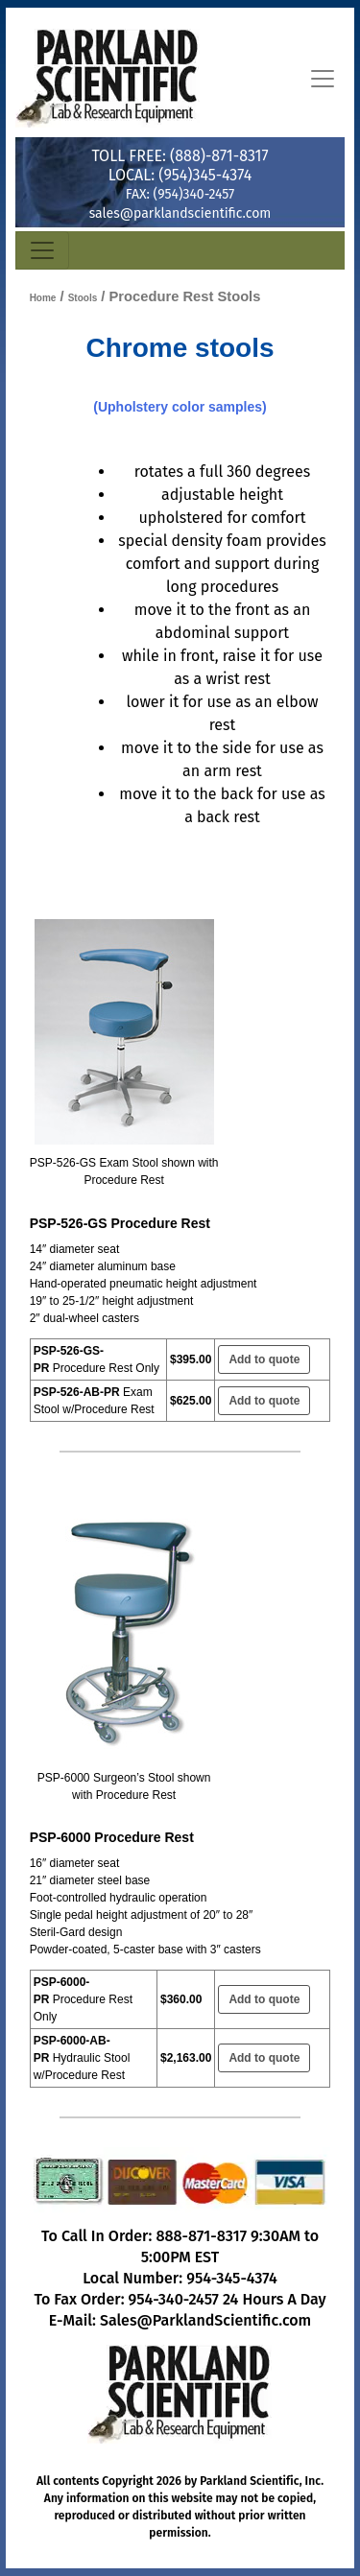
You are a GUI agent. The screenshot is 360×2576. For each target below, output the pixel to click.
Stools (83, 298)
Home (43, 298)
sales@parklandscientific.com (180, 213)
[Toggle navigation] (322, 79)
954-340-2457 (174, 2299)
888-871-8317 (201, 2236)
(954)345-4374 (205, 175)
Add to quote (264, 1359)
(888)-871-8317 (219, 156)
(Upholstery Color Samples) (180, 406)
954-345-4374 (231, 2278)
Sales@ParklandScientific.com (205, 2320)
